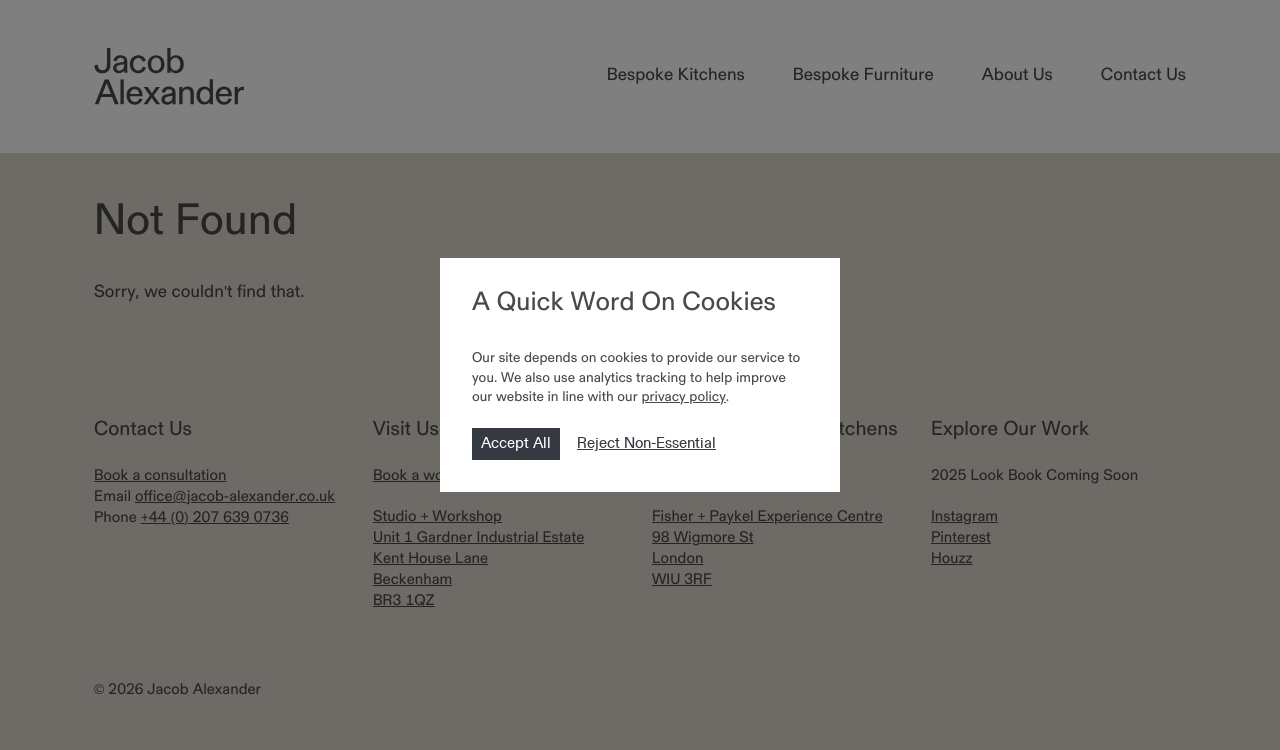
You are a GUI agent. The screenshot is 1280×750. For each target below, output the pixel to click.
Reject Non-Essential (646, 444)
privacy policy (683, 398)
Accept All (516, 444)
